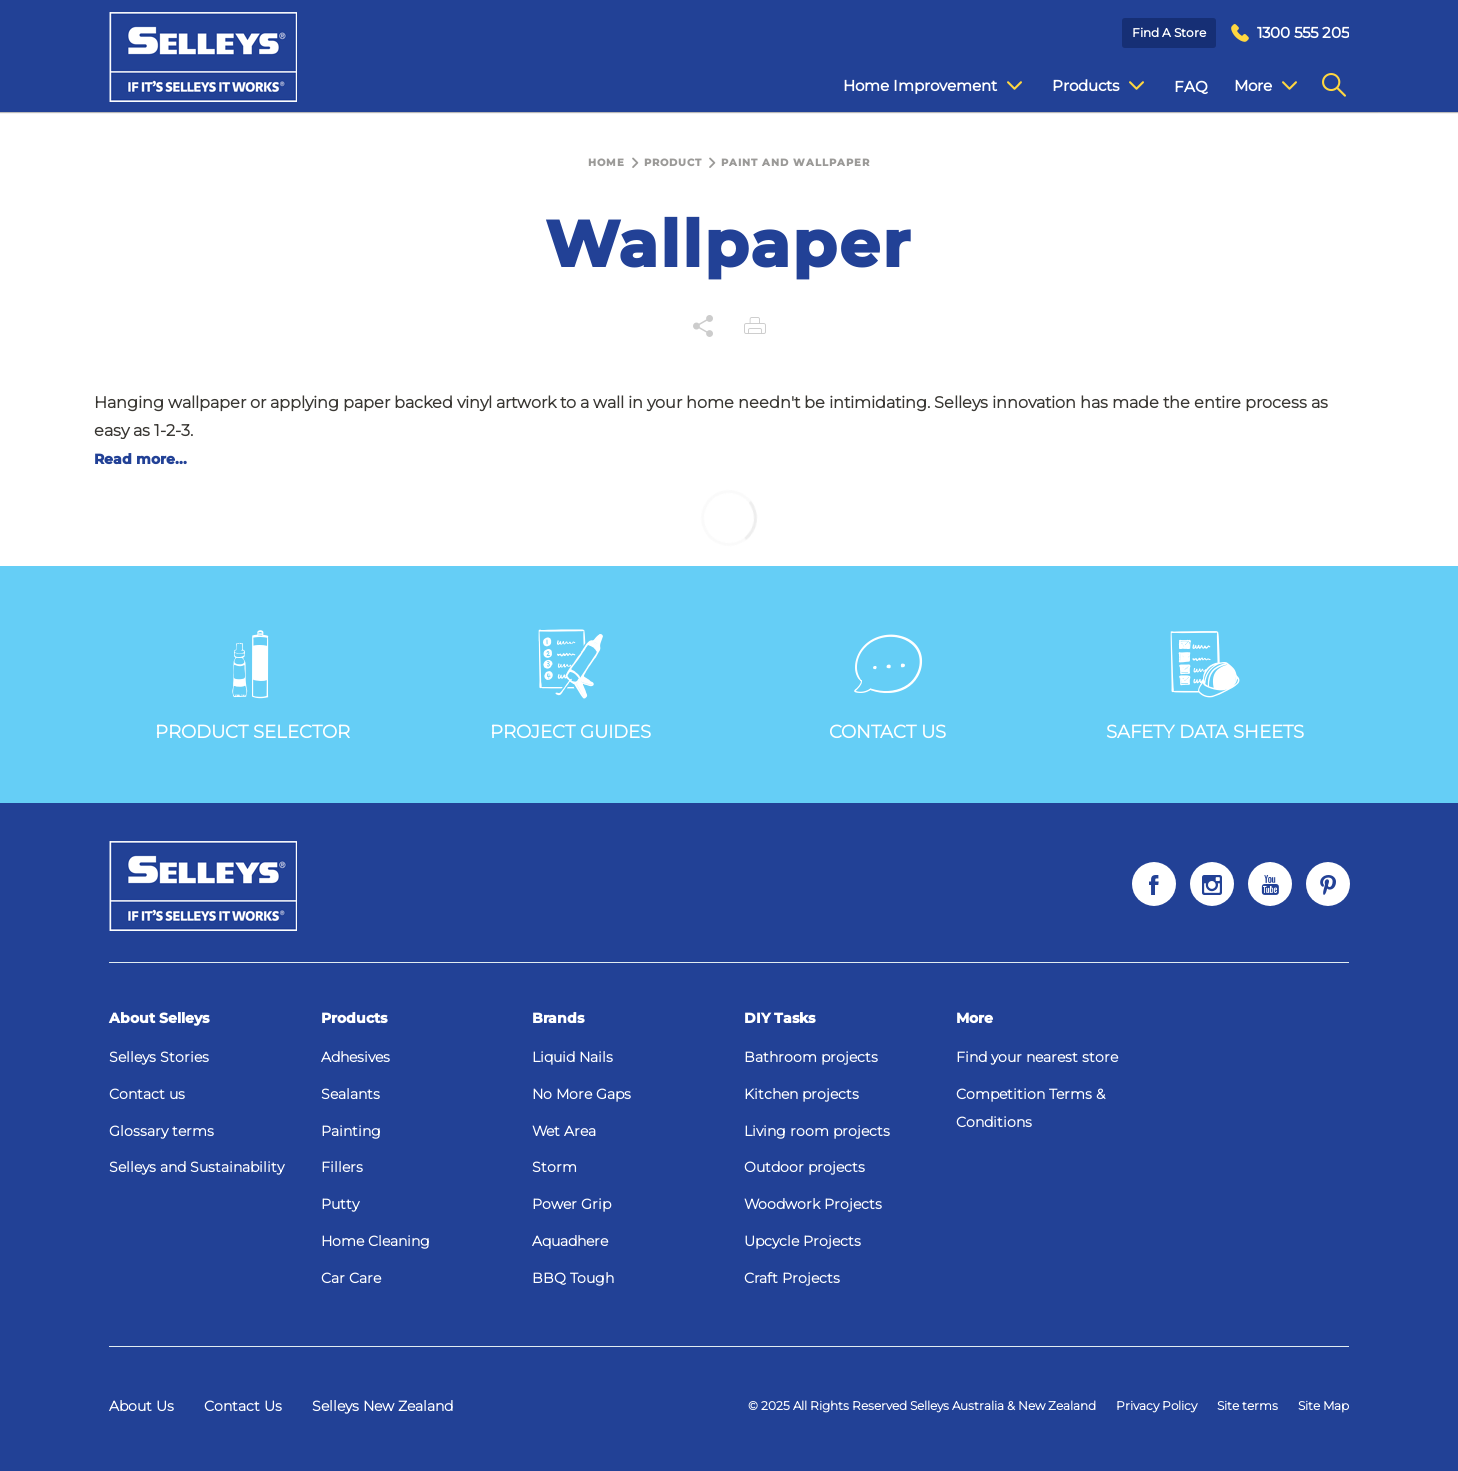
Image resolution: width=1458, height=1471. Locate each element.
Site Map (1323, 1405)
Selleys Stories (159, 1057)
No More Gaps (581, 1094)
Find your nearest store (1037, 1057)
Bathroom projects (811, 1057)
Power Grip (571, 1204)
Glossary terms (161, 1131)
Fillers (342, 1167)
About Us (141, 1406)
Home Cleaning (375, 1241)
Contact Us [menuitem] (1260, 86)
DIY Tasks (779, 1018)
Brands (558, 1018)
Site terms (1247, 1405)
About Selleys (159, 1018)
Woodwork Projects (813, 1204)
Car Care (351, 1278)
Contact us (147, 1094)
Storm (554, 1167)
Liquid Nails (572, 1057)
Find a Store (1169, 32)
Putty (340, 1204)
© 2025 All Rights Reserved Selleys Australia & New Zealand (922, 1405)
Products (354, 1018)
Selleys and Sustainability (196, 1167)
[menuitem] (1290, 33)
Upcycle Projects (802, 1241)
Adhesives (355, 1057)
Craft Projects (792, 1278)
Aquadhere (570, 1241)
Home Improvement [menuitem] (917, 86)
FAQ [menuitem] (1176, 86)
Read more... (140, 459)
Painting (351, 1131)
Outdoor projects (804, 1167)
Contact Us (243, 1406)
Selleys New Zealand (382, 1406)
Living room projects (817, 1131)
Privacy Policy (1156, 1405)
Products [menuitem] (1083, 86)
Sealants (350, 1094)
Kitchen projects (801, 1094)
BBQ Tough (573, 1278)
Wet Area (564, 1131)
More (974, 1018)
